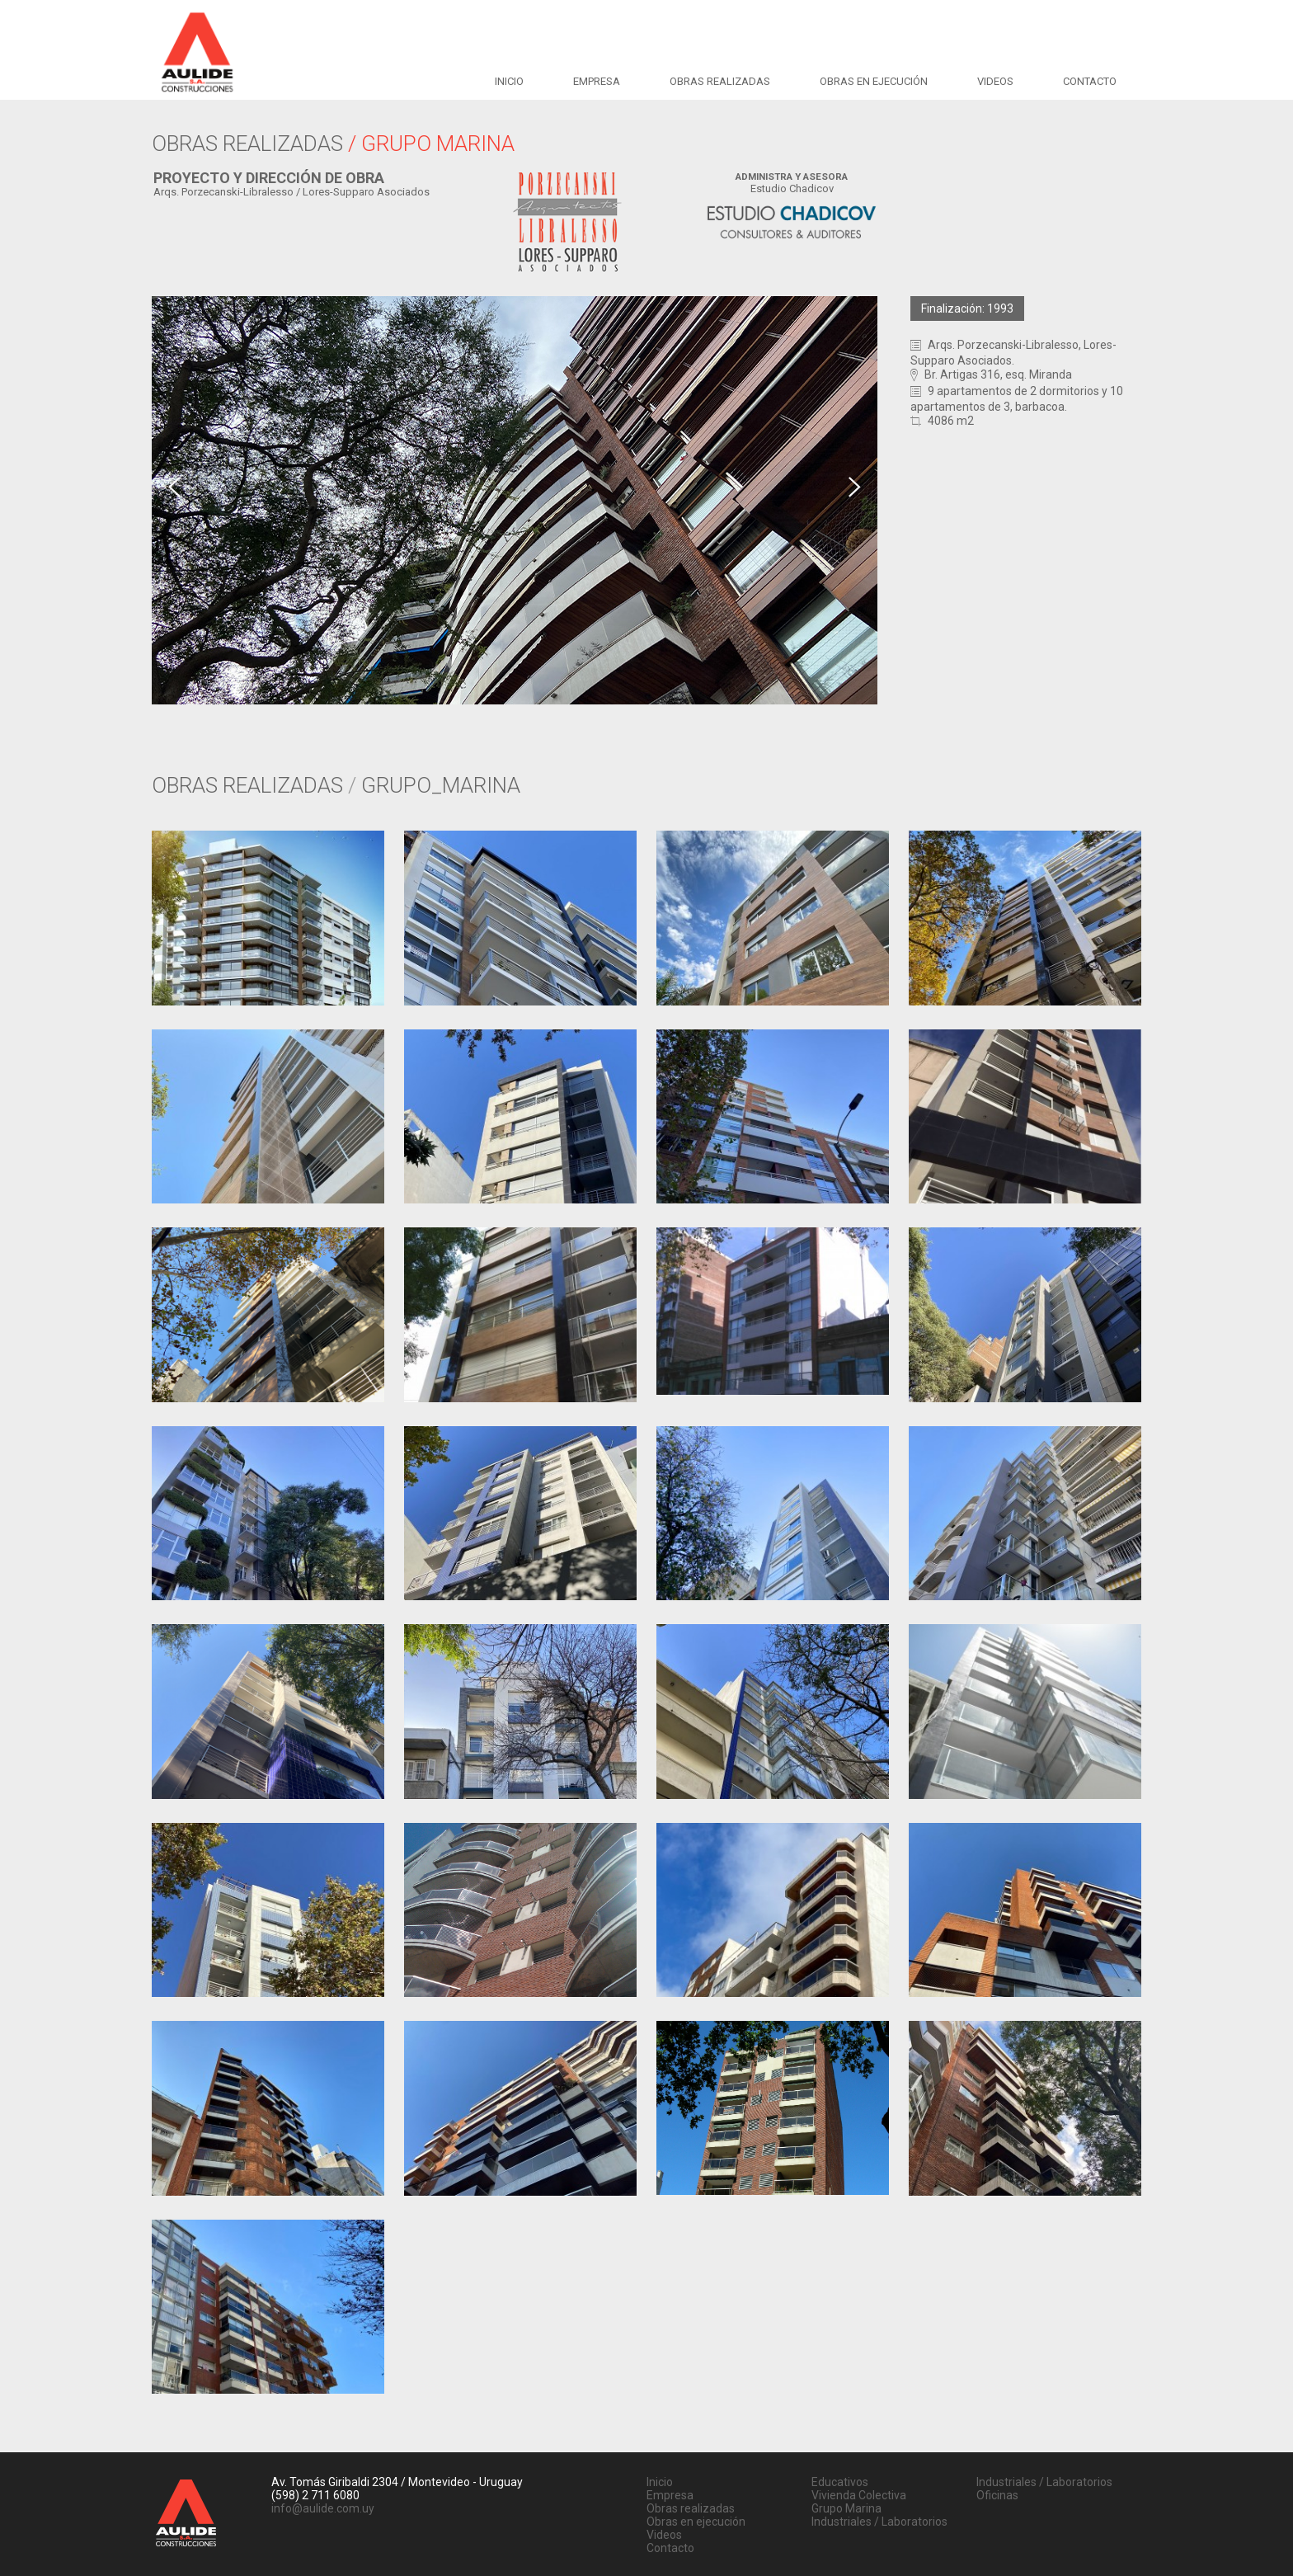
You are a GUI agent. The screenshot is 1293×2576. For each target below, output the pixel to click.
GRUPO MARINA (438, 143)
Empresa (596, 81)
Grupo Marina (846, 2508)
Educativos (839, 2482)
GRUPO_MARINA (440, 785)
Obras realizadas (720, 81)
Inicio (509, 81)
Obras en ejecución (874, 81)
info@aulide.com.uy (322, 2508)
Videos (995, 81)
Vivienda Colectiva (858, 2495)
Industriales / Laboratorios (879, 2521)
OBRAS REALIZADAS (250, 143)
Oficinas (997, 2495)
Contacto (1090, 81)
